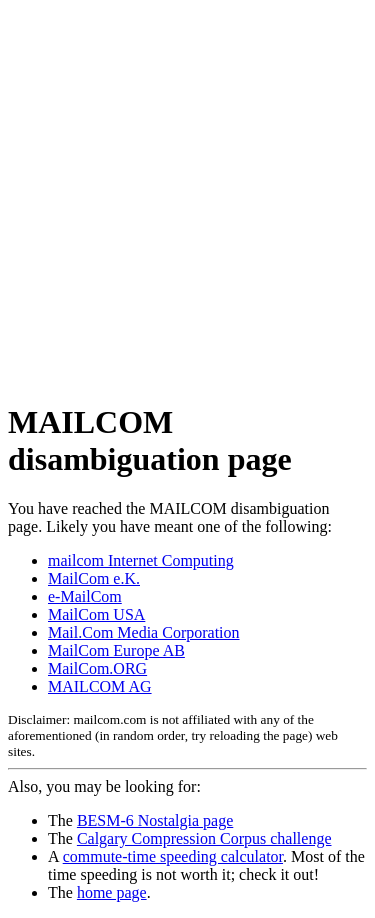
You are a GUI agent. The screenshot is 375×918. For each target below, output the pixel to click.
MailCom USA (96, 614)
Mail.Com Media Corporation (144, 632)
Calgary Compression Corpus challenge (204, 838)
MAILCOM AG (100, 686)
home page (112, 892)
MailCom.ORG (97, 668)
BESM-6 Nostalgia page (155, 820)
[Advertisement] (187, 195)
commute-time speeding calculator (173, 856)
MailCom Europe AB (116, 650)
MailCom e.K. (94, 578)
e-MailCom (85, 596)
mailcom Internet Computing (141, 560)
